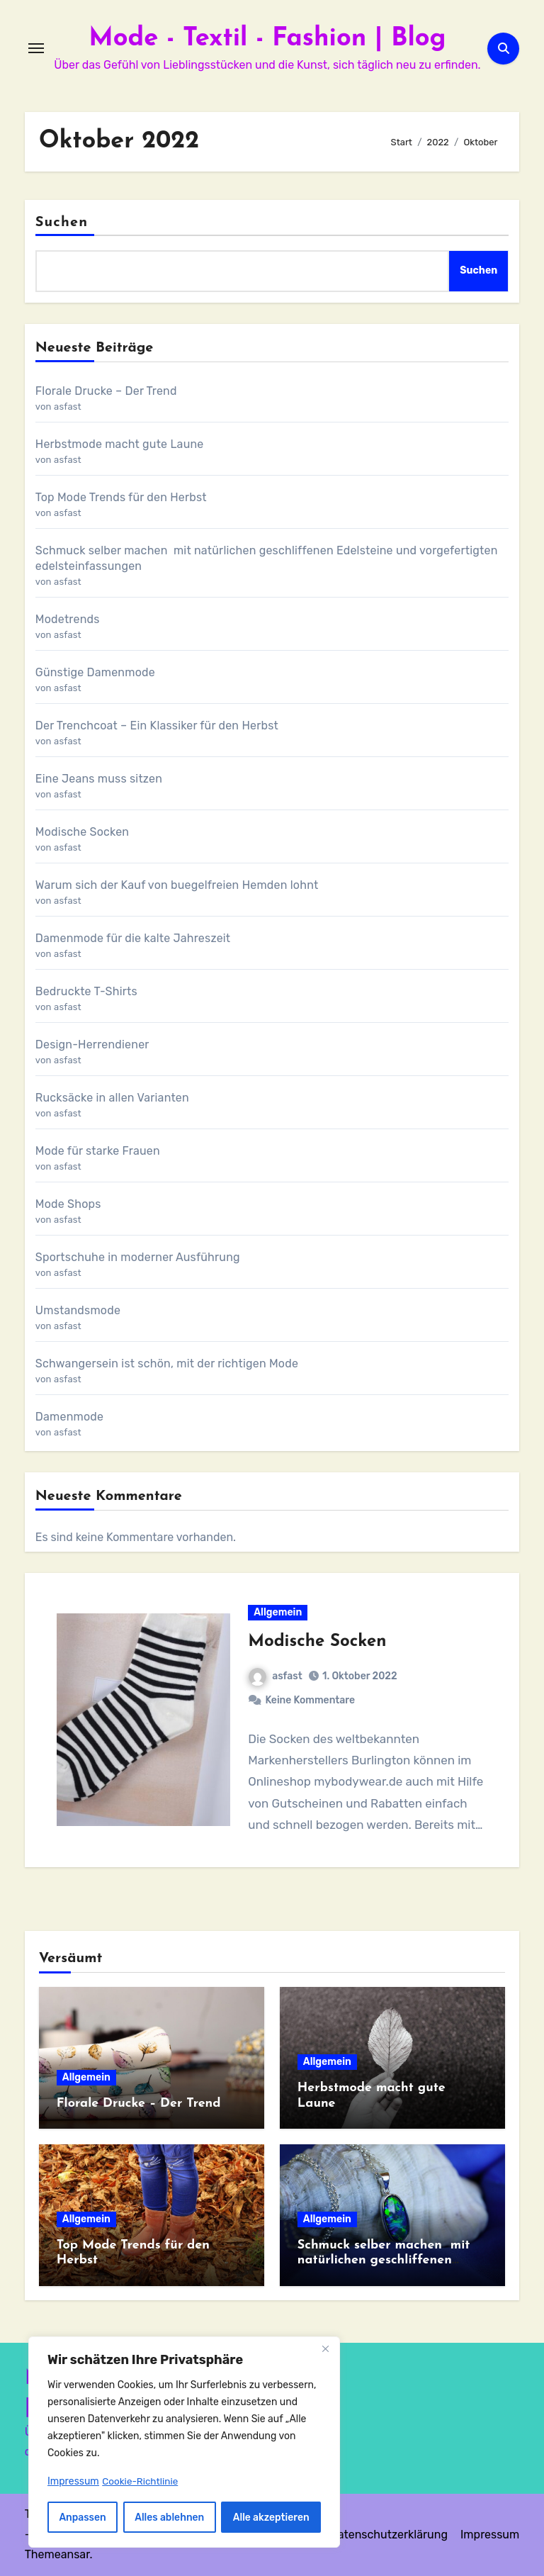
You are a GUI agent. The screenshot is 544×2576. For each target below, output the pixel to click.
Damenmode (69, 1416)
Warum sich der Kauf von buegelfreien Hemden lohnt (177, 885)
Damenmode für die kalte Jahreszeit (133, 938)
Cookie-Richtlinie (141, 2481)
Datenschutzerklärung (389, 2534)
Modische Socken (82, 832)
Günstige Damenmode (95, 672)
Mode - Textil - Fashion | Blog (267, 38)
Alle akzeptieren (271, 2517)
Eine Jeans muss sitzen (98, 778)
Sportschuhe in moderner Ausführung (137, 1257)
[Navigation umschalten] (36, 48)
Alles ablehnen (170, 2517)
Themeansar (57, 2554)
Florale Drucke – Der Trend (106, 391)
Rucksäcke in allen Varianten (112, 1097)
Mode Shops (68, 1204)
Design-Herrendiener (92, 1044)
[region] (184, 2443)
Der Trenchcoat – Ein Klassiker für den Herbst (156, 725)
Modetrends (67, 619)
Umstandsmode (77, 1310)
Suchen (61, 222)
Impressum (489, 2534)
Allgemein (278, 1612)
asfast (275, 1676)
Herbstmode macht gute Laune (119, 444)
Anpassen (82, 2517)
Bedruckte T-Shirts (86, 991)
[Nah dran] (325, 2349)
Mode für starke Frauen (97, 1151)
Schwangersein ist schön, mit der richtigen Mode (166, 1363)
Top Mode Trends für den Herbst (121, 497)
